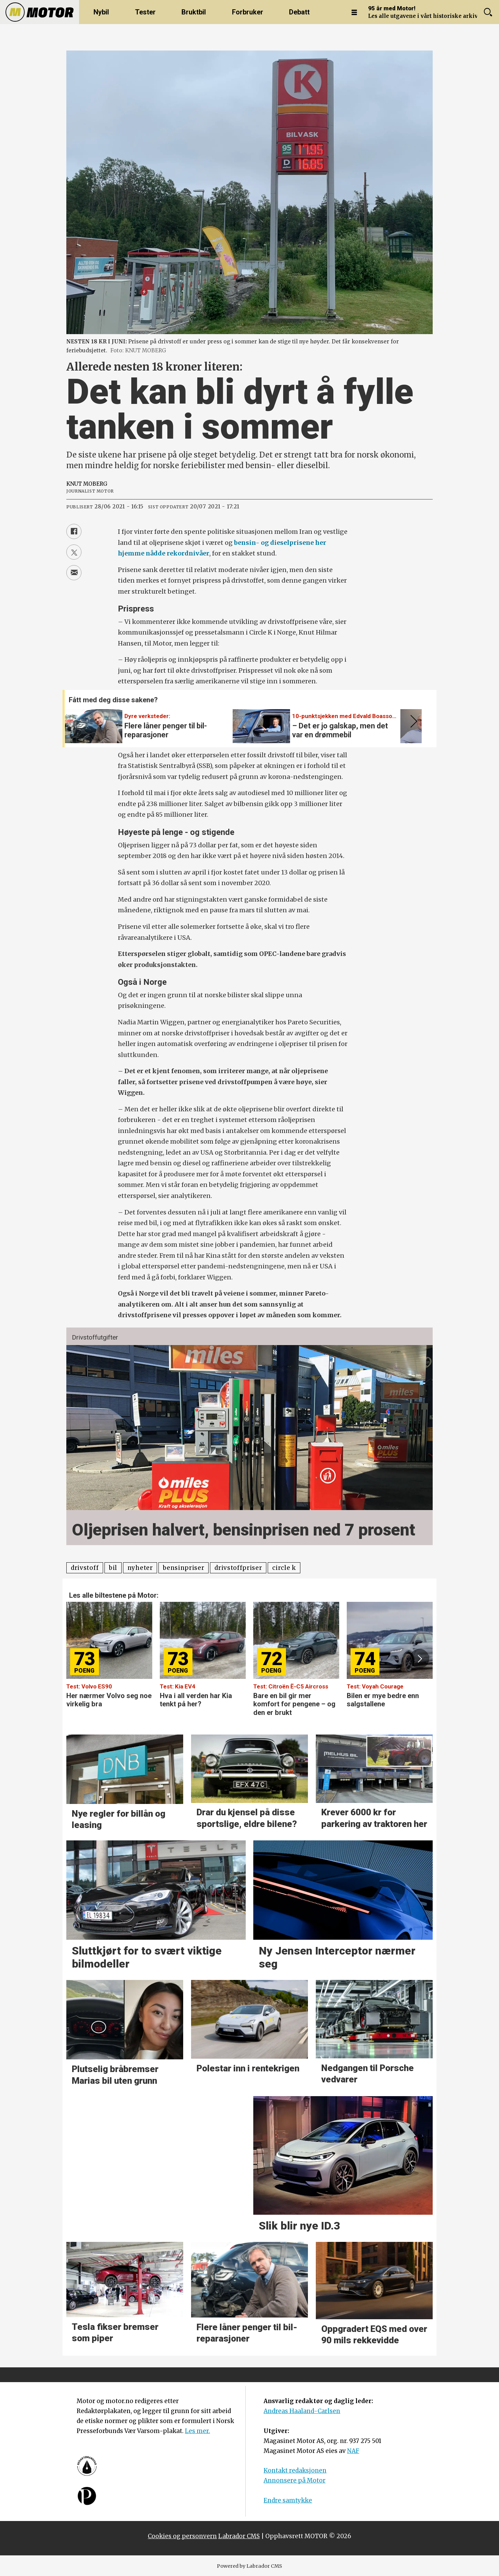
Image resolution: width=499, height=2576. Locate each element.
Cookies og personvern (182, 2536)
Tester (145, 12)
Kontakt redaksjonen (295, 2470)
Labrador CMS (239, 2536)
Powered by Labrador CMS (249, 2566)
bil (113, 1568)
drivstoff (85, 1568)
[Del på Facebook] (73, 531)
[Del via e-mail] (73, 572)
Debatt (299, 12)
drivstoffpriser (238, 1568)
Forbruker (247, 12)
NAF (353, 2451)
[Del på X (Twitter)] (73, 552)
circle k (284, 1568)
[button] (412, 721)
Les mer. (197, 2431)
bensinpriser (183, 1568)
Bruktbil (193, 12)
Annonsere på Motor (294, 2480)
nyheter (140, 1568)
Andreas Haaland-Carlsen (302, 2411)
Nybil (101, 12)
